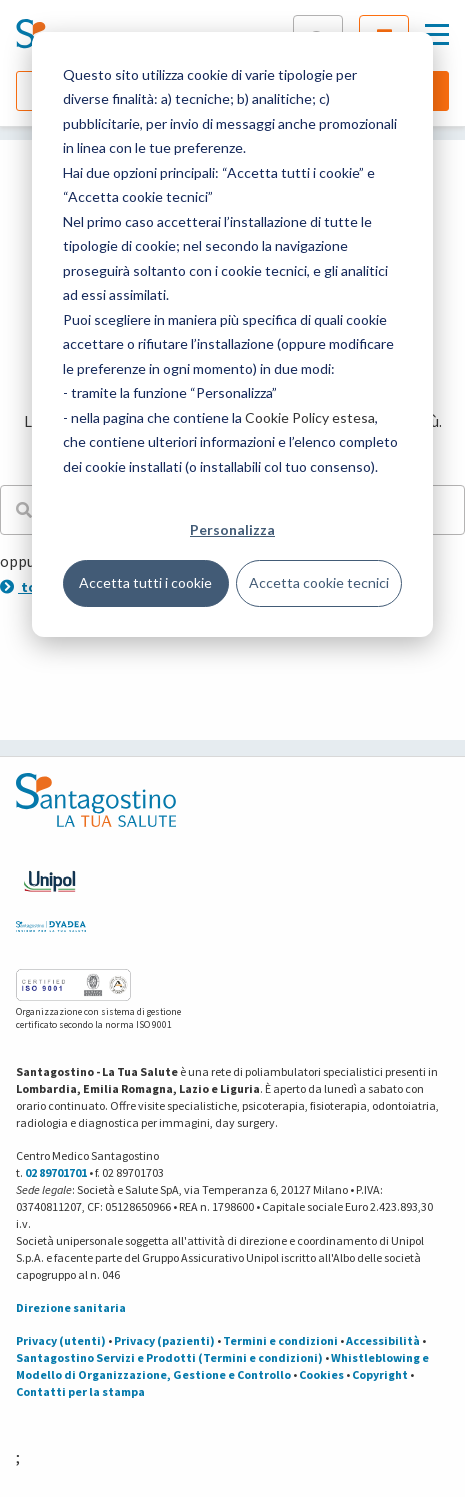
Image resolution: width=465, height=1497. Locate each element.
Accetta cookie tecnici (319, 582)
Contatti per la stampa (80, 1391)
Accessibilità (383, 1340)
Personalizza (232, 529)
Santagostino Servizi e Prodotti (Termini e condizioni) (169, 1357)
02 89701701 (56, 1172)
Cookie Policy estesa (310, 417)
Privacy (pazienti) (164, 1340)
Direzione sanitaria (71, 1307)
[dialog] (232, 334)
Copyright (380, 1374)
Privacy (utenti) (61, 1340)
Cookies (321, 1374)
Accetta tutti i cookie (145, 582)
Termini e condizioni (280, 1340)
